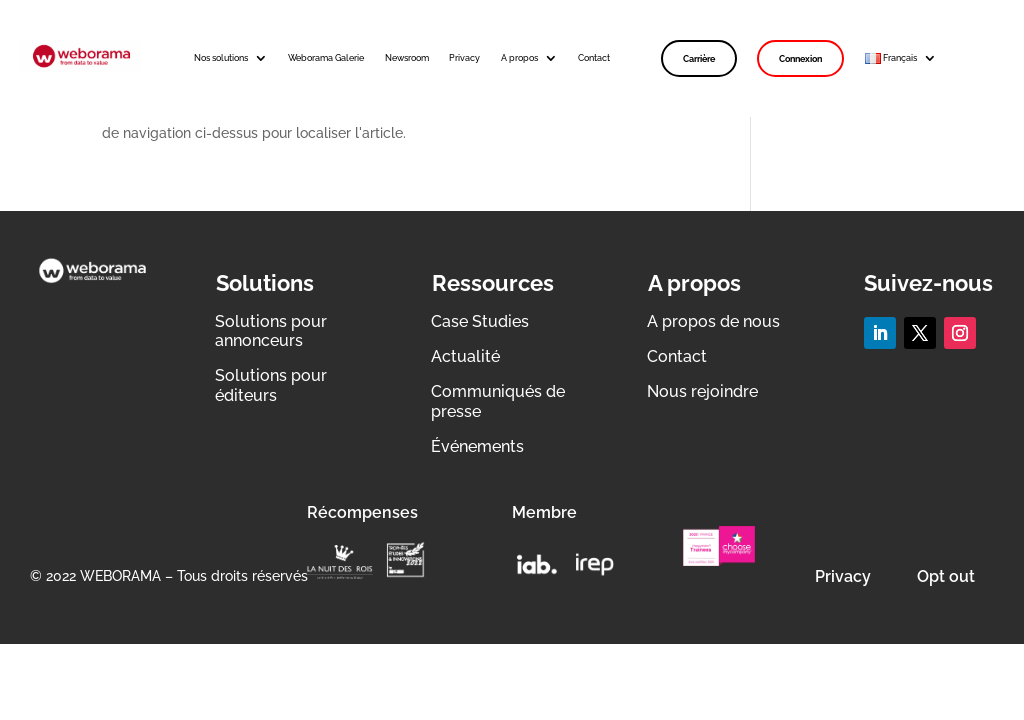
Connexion (800, 58)
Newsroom (407, 57)
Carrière (699, 58)
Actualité (465, 356)
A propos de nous (713, 321)
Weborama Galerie (326, 57)
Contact (594, 57)
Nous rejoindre (702, 391)
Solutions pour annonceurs (271, 331)
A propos (519, 57)
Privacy (464, 57)
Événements (477, 446)
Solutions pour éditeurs (271, 385)
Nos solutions (221, 57)
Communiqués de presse (498, 401)
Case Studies (480, 321)
